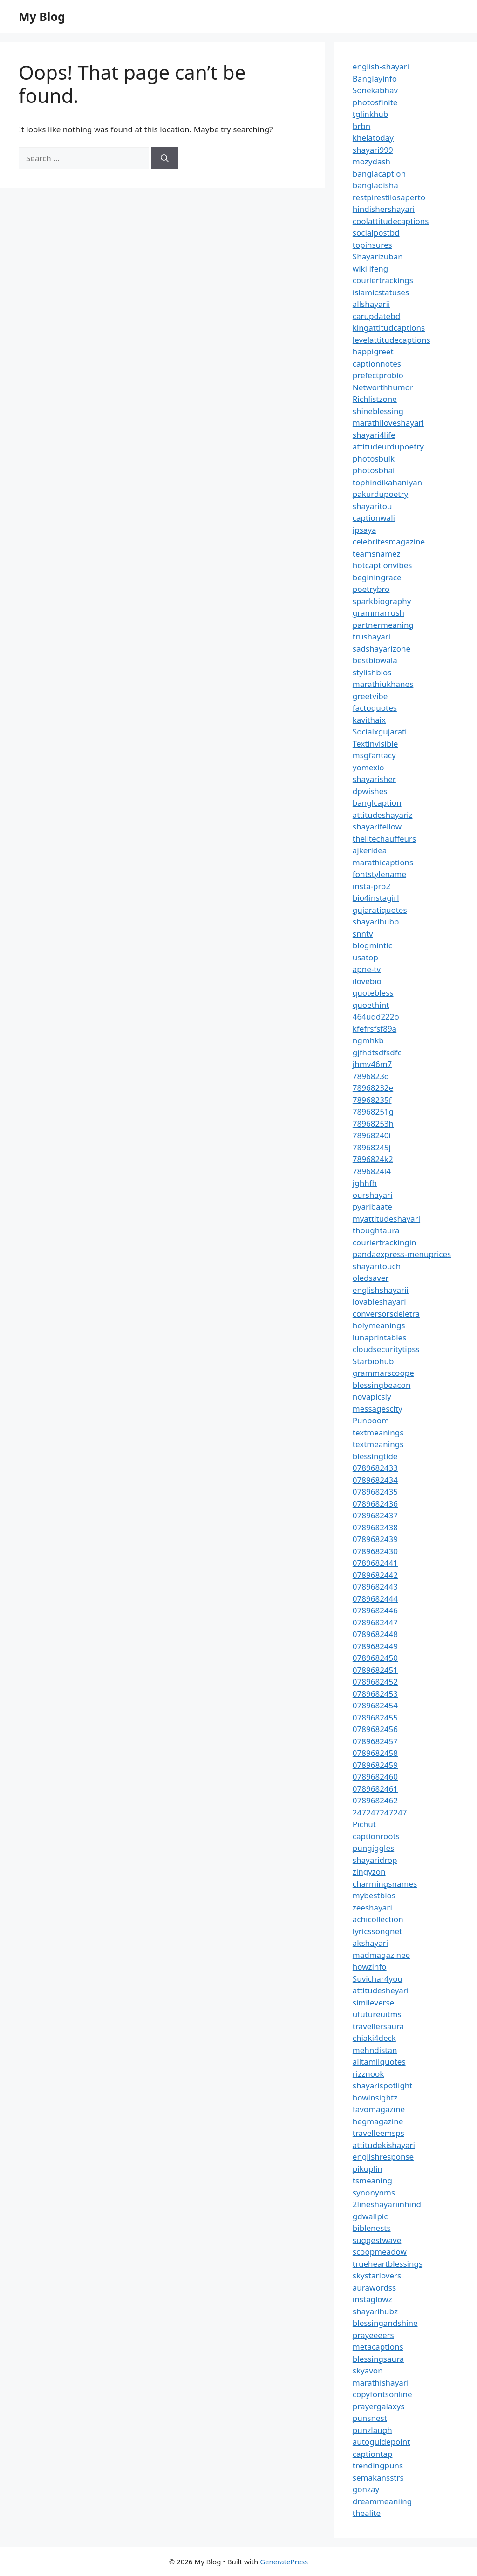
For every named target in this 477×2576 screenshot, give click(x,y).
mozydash (371, 161)
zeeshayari (372, 1907)
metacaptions (378, 2346)
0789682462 (375, 1800)
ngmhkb (368, 1040)
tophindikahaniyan (387, 482)
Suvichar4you (377, 1978)
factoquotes (375, 707)
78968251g (373, 1111)
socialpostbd (376, 232)
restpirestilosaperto (389, 197)
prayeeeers (373, 2335)
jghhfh (365, 1182)
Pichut (364, 1824)
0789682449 (375, 1646)
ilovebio (367, 981)
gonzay (366, 2489)
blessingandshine (385, 2323)
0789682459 (375, 1765)
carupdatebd (376, 316)
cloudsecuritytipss (386, 1349)
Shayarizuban (378, 256)
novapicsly (372, 1396)
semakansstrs (378, 2477)
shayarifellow (377, 826)
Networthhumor (383, 387)
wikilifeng (370, 268)
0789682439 (375, 1539)
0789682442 (375, 1575)
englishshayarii (381, 1290)
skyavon (368, 2370)
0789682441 (375, 1562)
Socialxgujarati (380, 731)
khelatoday (373, 137)
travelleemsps (378, 2132)
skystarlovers (377, 2275)
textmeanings (378, 1432)
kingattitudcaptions (389, 327)
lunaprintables (380, 1337)
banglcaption (377, 802)
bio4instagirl (376, 897)
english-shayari (381, 66)
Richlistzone (375, 399)
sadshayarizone (381, 648)
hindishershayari (384, 209)
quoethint (371, 1004)
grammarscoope (383, 1372)
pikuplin (367, 2168)
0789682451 (375, 1670)
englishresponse (383, 2156)
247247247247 (380, 1812)
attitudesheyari (381, 1990)
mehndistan (375, 2050)
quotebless (373, 992)
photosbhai (374, 470)
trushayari (371, 636)
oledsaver (371, 1277)
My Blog (42, 16)
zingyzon (369, 1871)
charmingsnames (385, 1883)
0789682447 (375, 1622)
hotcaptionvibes (382, 565)
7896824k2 (373, 1159)
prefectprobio (378, 375)
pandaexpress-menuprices (402, 1254)
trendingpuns (378, 2465)
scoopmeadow (380, 2251)
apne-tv (367, 969)
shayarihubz (375, 2311)
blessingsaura (378, 2358)
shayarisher (374, 779)
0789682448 (375, 1634)
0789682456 (375, 1729)
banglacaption (379, 173)
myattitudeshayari (386, 1218)
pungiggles (373, 1847)
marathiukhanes (383, 684)
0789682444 (375, 1598)
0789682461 (375, 1788)
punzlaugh (372, 2430)
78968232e (373, 1087)
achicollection (378, 1919)
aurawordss (374, 2287)
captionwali (374, 517)
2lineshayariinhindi (388, 2204)
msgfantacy (374, 755)
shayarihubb (376, 921)
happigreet (373, 351)
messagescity (377, 1408)
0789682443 (375, 1586)
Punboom (371, 1420)
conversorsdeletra (386, 1313)
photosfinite (375, 102)
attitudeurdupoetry (388, 446)
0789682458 (375, 1752)
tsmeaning (372, 2180)
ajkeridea (370, 850)
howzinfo (370, 1966)
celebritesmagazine (389, 541)
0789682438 (375, 1527)
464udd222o (376, 1016)
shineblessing (378, 411)
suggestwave (377, 2240)
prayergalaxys (379, 2406)
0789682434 (375, 1480)
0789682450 (375, 1657)
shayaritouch (377, 1266)
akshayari (370, 1942)
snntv (363, 933)
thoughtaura (376, 1230)
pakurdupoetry (380, 494)
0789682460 (375, 1776)
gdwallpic (370, 2216)
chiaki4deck (374, 2037)
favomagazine (379, 2109)
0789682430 (375, 1551)
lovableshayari (379, 1301)
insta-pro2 (371, 886)
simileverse (373, 2002)
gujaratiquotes (380, 909)
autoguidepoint (381, 2441)
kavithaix (369, 719)
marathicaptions (383, 862)
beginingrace (377, 577)
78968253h (373, 1123)
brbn (361, 126)
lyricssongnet (377, 1931)
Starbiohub (373, 1361)
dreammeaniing (382, 2501)
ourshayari (373, 1194)
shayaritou (372, 506)
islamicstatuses (381, 292)
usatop (365, 957)
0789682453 (375, 1693)
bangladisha (375, 185)
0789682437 (375, 1515)
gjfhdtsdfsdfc (377, 1052)
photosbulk (374, 458)
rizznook (368, 2073)
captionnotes (377, 363)
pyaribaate (372, 1206)
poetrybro (371, 589)
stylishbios (372, 672)
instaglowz (372, 2299)
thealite (367, 2513)
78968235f (372, 1099)
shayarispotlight (383, 2085)
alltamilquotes (379, 2061)
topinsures (372, 244)
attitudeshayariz (383, 814)
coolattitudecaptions (391, 221)
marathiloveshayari (388, 422)
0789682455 (375, 1717)
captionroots (376, 1836)
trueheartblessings (387, 2263)
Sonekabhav (375, 90)
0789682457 (375, 1741)
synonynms (374, 2192)
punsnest (370, 2418)
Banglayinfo (375, 78)
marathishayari (381, 2382)
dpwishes (370, 791)
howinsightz (375, 2097)
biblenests (372, 2228)
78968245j (372, 1147)
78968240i (372, 1135)
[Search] (164, 158)
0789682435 (375, 1491)
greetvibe (370, 696)
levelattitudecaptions (391, 339)
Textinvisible (375, 743)
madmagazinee (381, 1955)
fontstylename (379, 874)
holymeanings (379, 1325)
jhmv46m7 (372, 1064)
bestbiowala (375, 660)
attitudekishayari (384, 2145)
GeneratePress (284, 2561)
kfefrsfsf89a (374, 1028)
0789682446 (375, 1610)
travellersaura (378, 2026)
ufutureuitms (377, 2014)
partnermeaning (383, 624)
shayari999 (373, 149)
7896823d (371, 1076)
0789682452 (375, 1681)
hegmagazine (378, 2121)
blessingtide (375, 1456)
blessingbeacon (382, 1385)
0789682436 (375, 1503)
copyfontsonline (382, 2394)
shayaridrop (375, 1860)
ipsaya (364, 529)
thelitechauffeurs (384, 838)
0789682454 (375, 1705)
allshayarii (371, 304)
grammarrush (378, 612)
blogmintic (372, 945)
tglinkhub (370, 114)
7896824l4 (372, 1171)
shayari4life (374, 434)
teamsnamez (377, 553)
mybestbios (374, 1895)
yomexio (368, 767)
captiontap (373, 2453)
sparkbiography (382, 601)
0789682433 (375, 1467)
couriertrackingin (384, 1242)
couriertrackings (383, 280)
